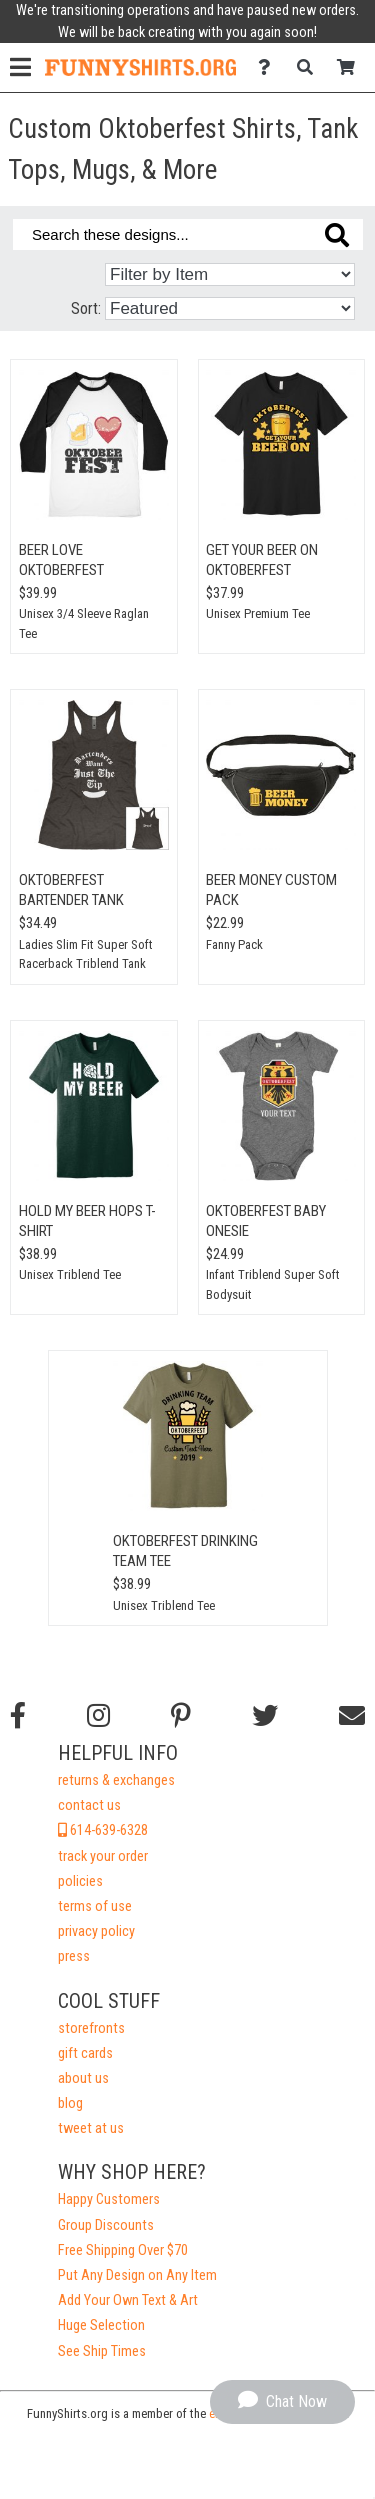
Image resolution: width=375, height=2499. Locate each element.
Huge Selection (101, 2325)
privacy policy (96, 1931)
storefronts (91, 2028)
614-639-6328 (103, 1830)
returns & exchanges (116, 1780)
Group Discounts (106, 2225)
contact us (89, 1805)
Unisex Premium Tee (258, 613)
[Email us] (352, 1716)
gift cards (85, 2053)
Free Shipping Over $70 (123, 2250)
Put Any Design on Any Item (137, 2275)
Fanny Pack (234, 944)
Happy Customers (109, 2199)
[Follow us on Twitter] (265, 1716)
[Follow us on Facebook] (18, 1716)
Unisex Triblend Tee (70, 1274)
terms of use (95, 1906)
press (74, 1956)
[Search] (310, 67)
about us (83, 2078)
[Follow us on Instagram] (98, 1716)
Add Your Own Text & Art (128, 2300)
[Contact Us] (269, 67)
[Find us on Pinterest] (181, 1716)
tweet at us (91, 2128)
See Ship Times (102, 2351)
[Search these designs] (188, 234)
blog (70, 2103)
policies (80, 1881)
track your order (103, 1856)
